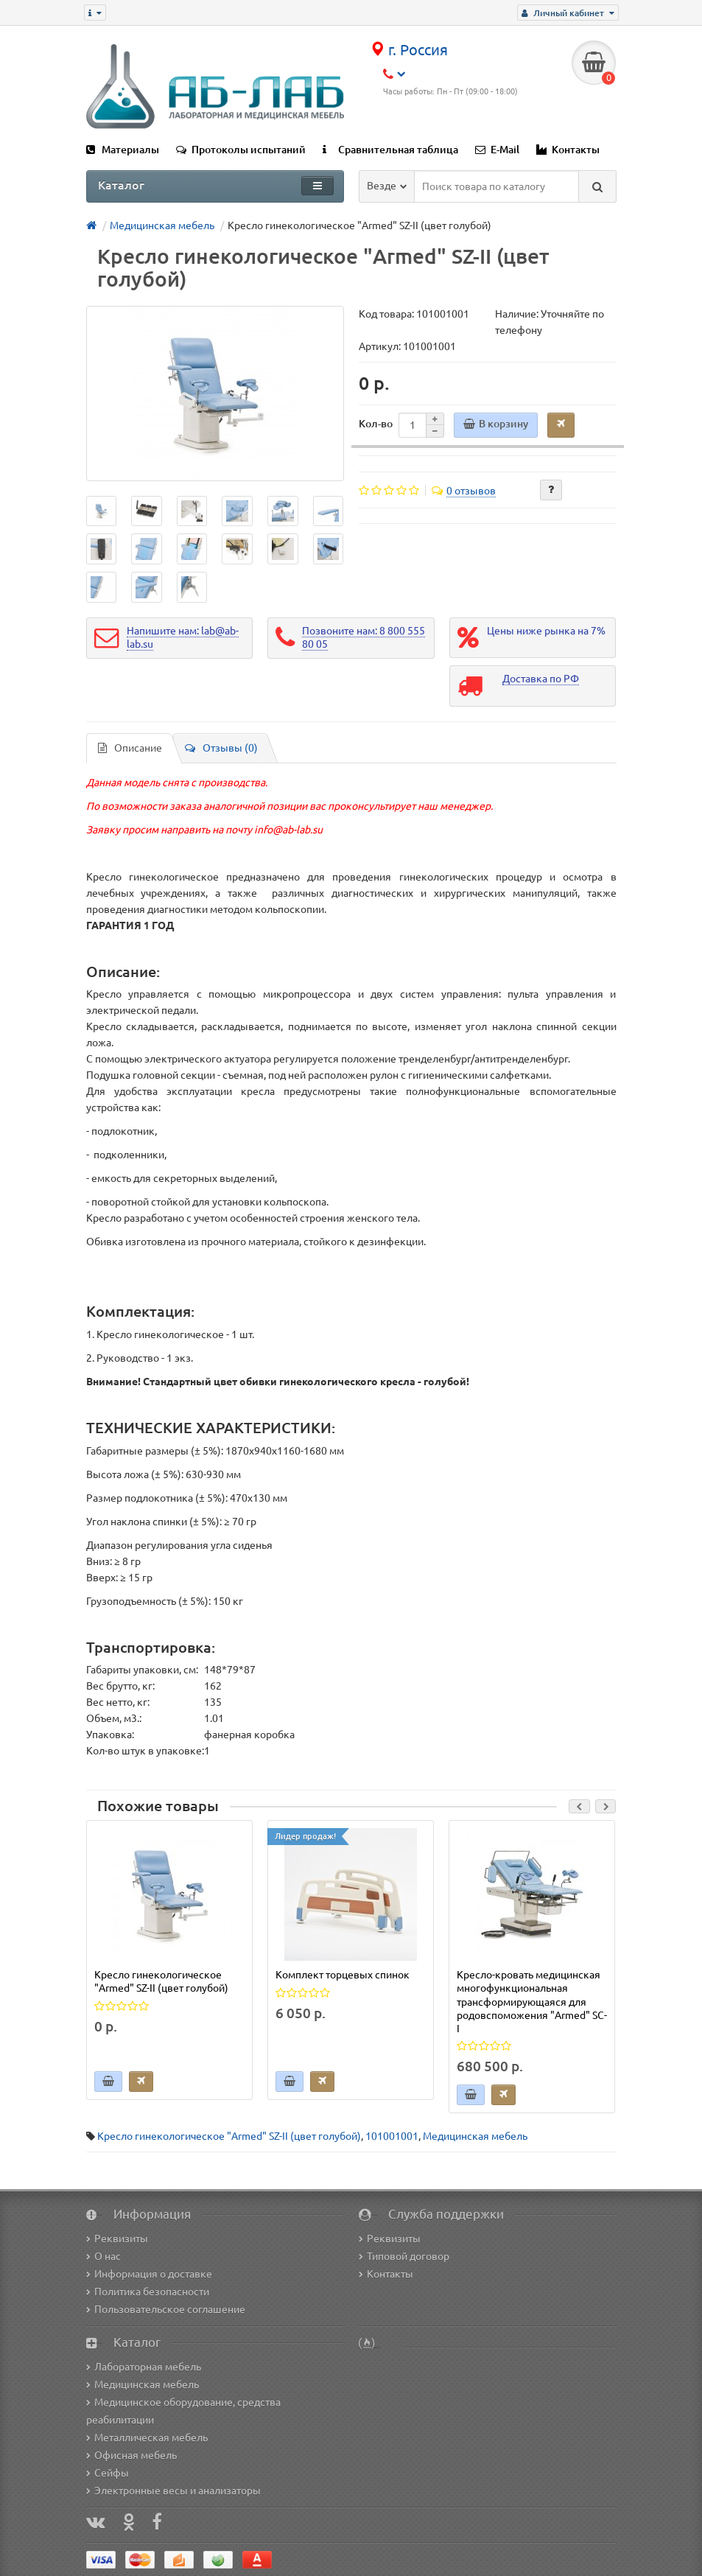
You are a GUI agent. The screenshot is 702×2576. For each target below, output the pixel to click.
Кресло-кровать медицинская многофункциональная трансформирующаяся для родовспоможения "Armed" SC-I (532, 2001)
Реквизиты (117, 2238)
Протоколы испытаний (241, 149)
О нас (103, 2256)
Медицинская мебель (475, 2136)
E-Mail (497, 149)
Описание (130, 748)
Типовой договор (404, 2256)
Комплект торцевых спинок (342, 1975)
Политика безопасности (147, 2291)
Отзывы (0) (221, 748)
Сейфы (107, 2473)
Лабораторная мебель (143, 2367)
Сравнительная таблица (390, 149)
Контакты (568, 149)
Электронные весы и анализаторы (173, 2490)
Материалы (122, 149)
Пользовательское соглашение (165, 2309)
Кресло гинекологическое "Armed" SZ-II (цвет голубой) (229, 2136)
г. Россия (409, 49)
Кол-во (376, 424)
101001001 (391, 2136)
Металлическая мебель (147, 2437)
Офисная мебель (131, 2455)
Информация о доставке (149, 2274)
